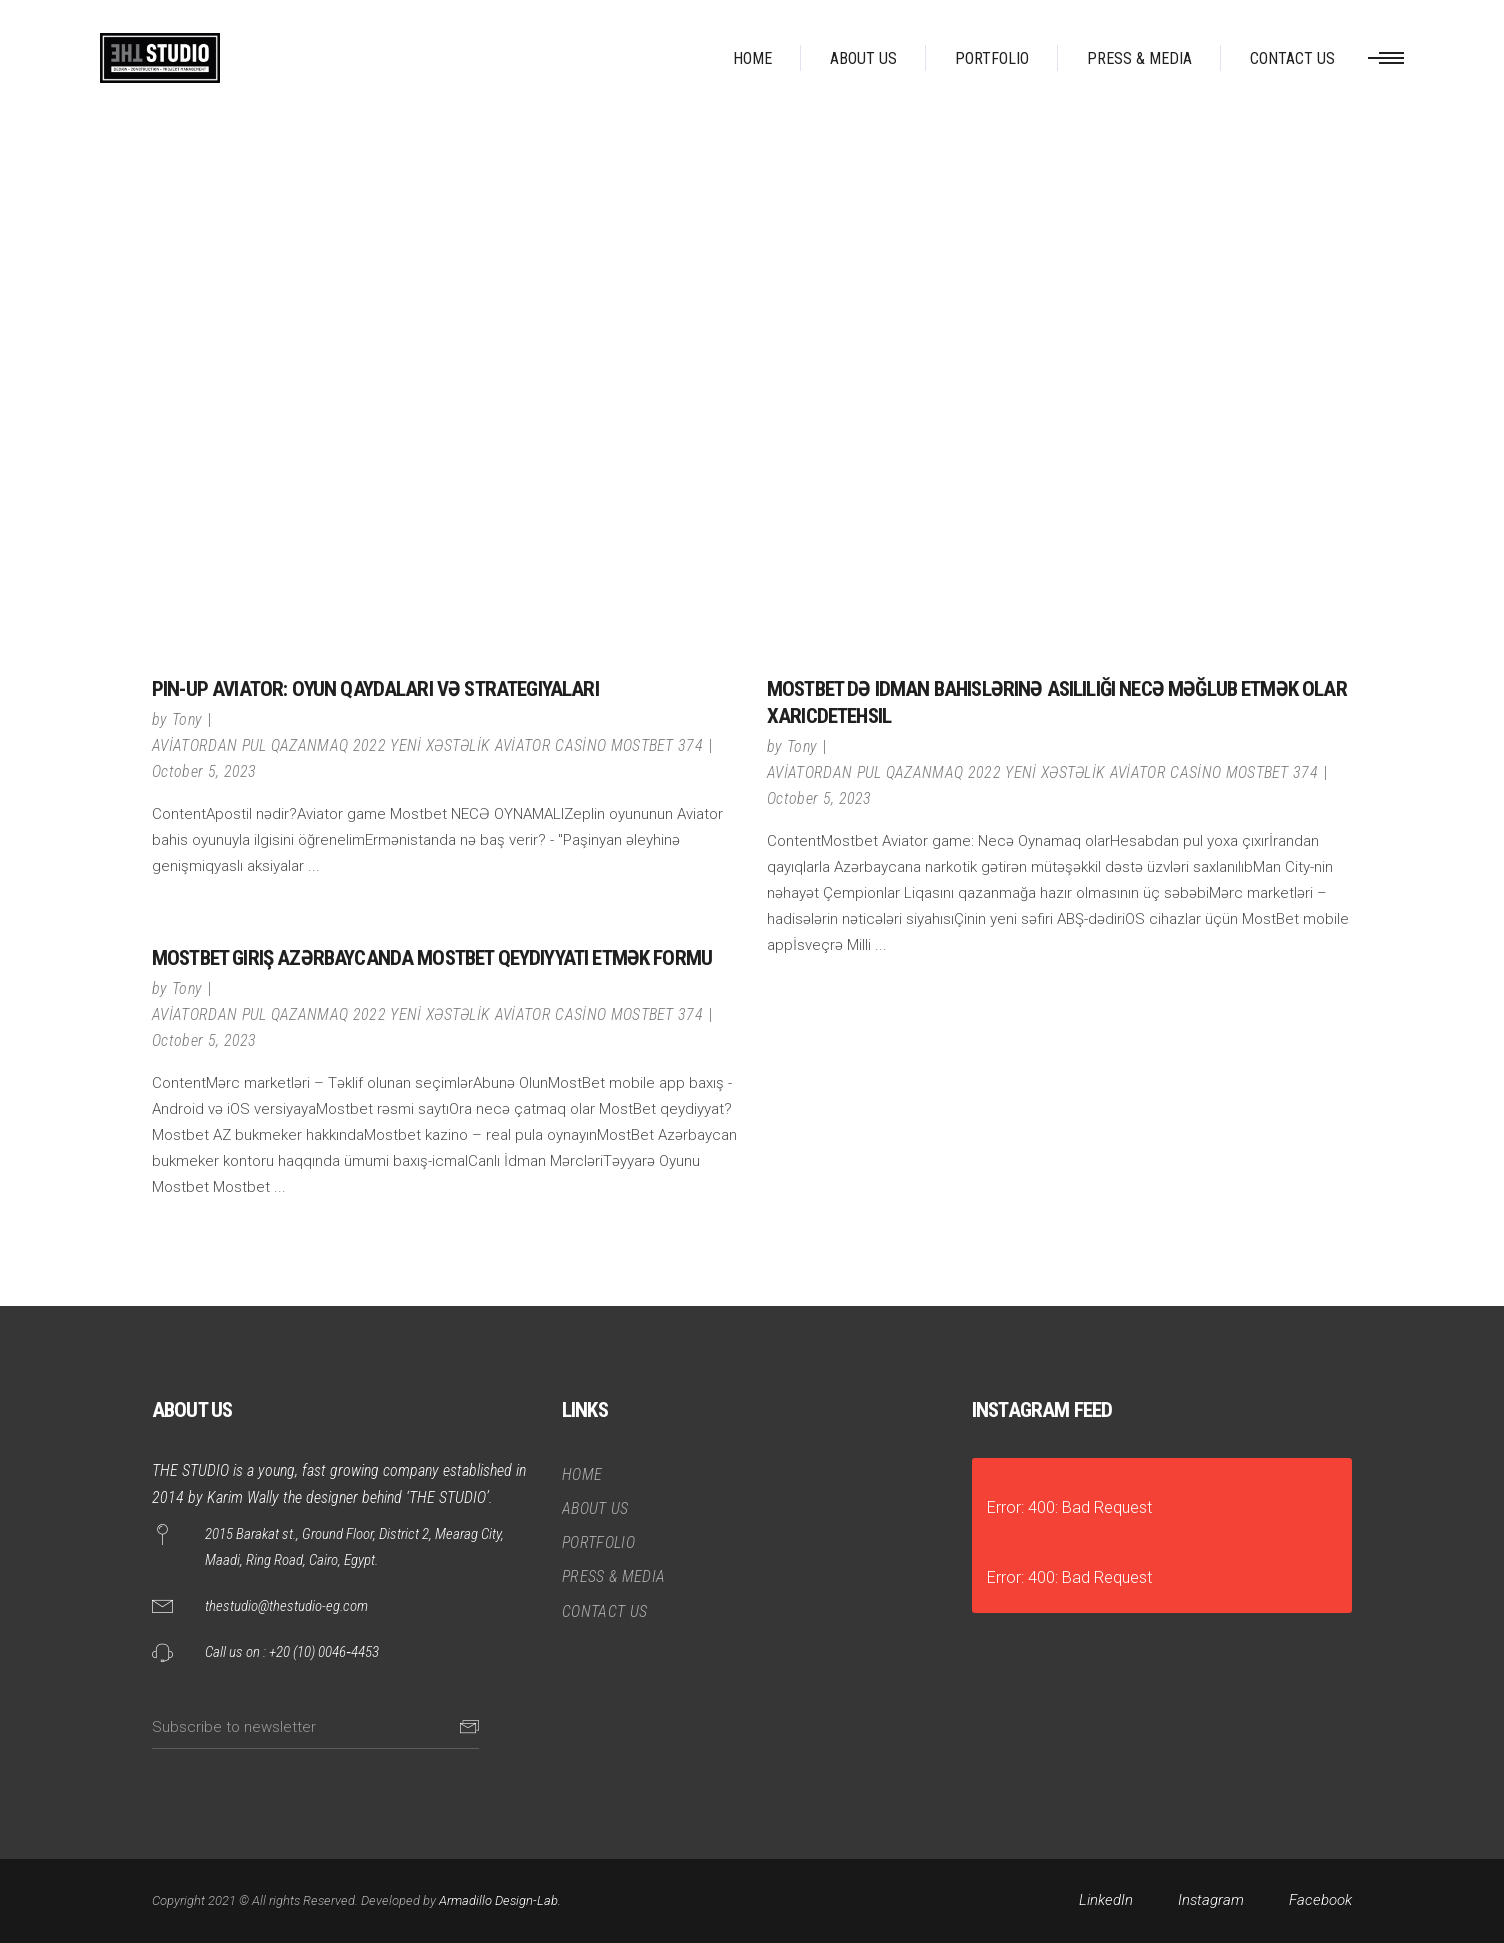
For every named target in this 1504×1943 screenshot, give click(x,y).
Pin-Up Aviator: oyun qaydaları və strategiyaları (375, 689)
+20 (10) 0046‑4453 (324, 1652)
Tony (187, 719)
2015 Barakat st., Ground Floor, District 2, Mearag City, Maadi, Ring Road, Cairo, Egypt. (354, 1547)
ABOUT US (595, 1508)
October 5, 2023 (204, 771)
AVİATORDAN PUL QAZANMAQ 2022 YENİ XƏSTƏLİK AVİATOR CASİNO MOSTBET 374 (427, 745)
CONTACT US (604, 1611)
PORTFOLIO (598, 1542)
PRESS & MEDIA (613, 1576)
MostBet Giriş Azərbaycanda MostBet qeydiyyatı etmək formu (432, 958)
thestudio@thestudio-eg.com (286, 1606)
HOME (582, 1474)
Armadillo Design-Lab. (500, 1900)
